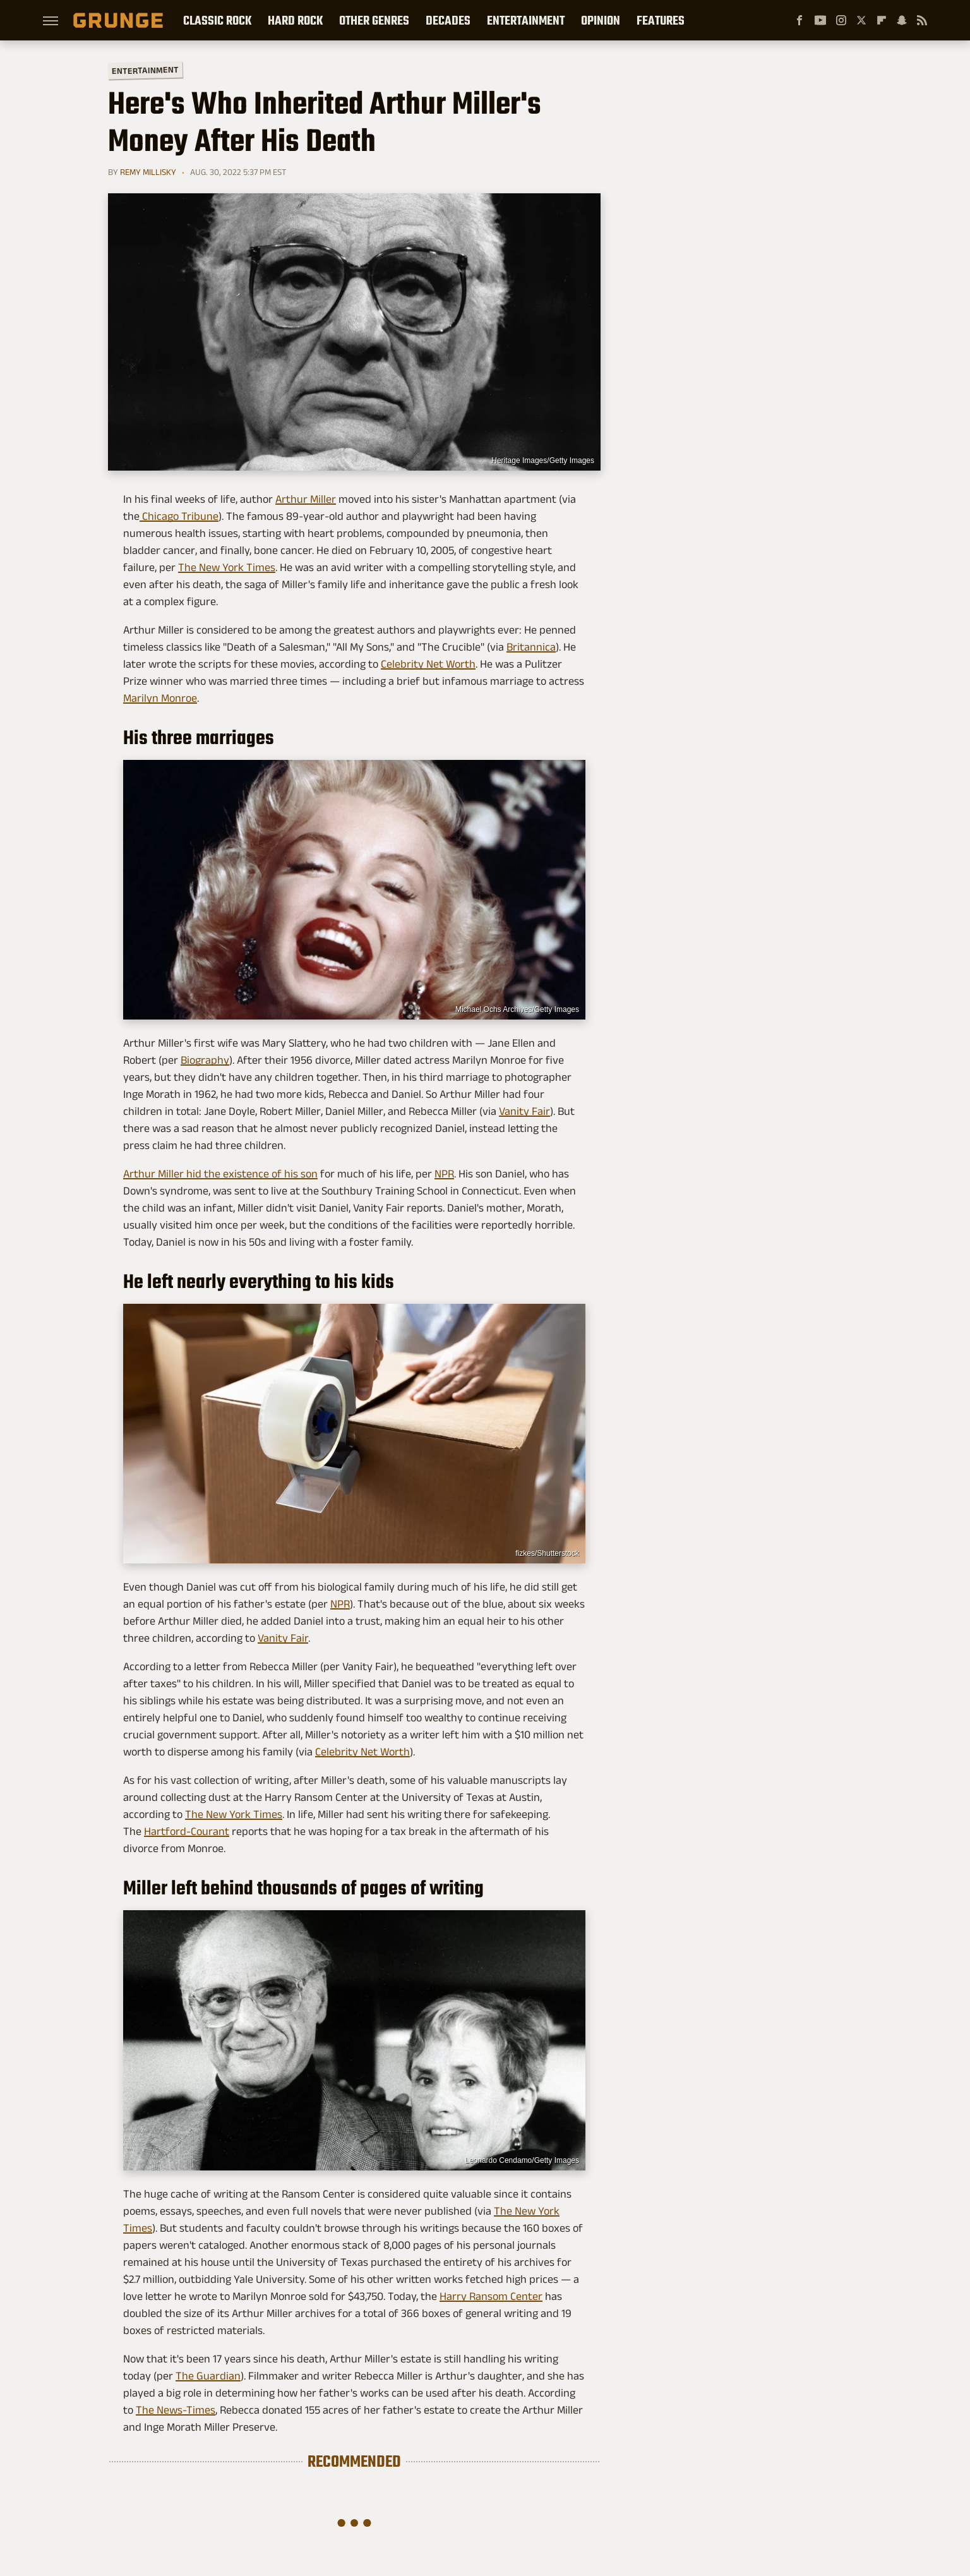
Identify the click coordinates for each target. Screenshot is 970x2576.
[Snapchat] (902, 20)
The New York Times (226, 567)
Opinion (600, 20)
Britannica (531, 647)
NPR (444, 1173)
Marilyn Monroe (160, 698)
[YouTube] (820, 20)
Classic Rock (217, 20)
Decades (448, 20)
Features (661, 20)
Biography (205, 1060)
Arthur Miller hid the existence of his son (220, 1173)
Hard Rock (295, 20)
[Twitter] (861, 20)
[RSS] (922, 20)
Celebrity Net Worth (428, 664)
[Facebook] (799, 20)
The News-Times (175, 2410)
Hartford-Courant (186, 1831)
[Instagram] (841, 20)
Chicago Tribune (179, 516)
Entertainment (526, 20)
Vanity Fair (524, 1111)
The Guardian (208, 2375)
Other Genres (374, 20)
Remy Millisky (148, 172)
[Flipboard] (882, 20)
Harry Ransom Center (491, 2296)
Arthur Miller (305, 499)
